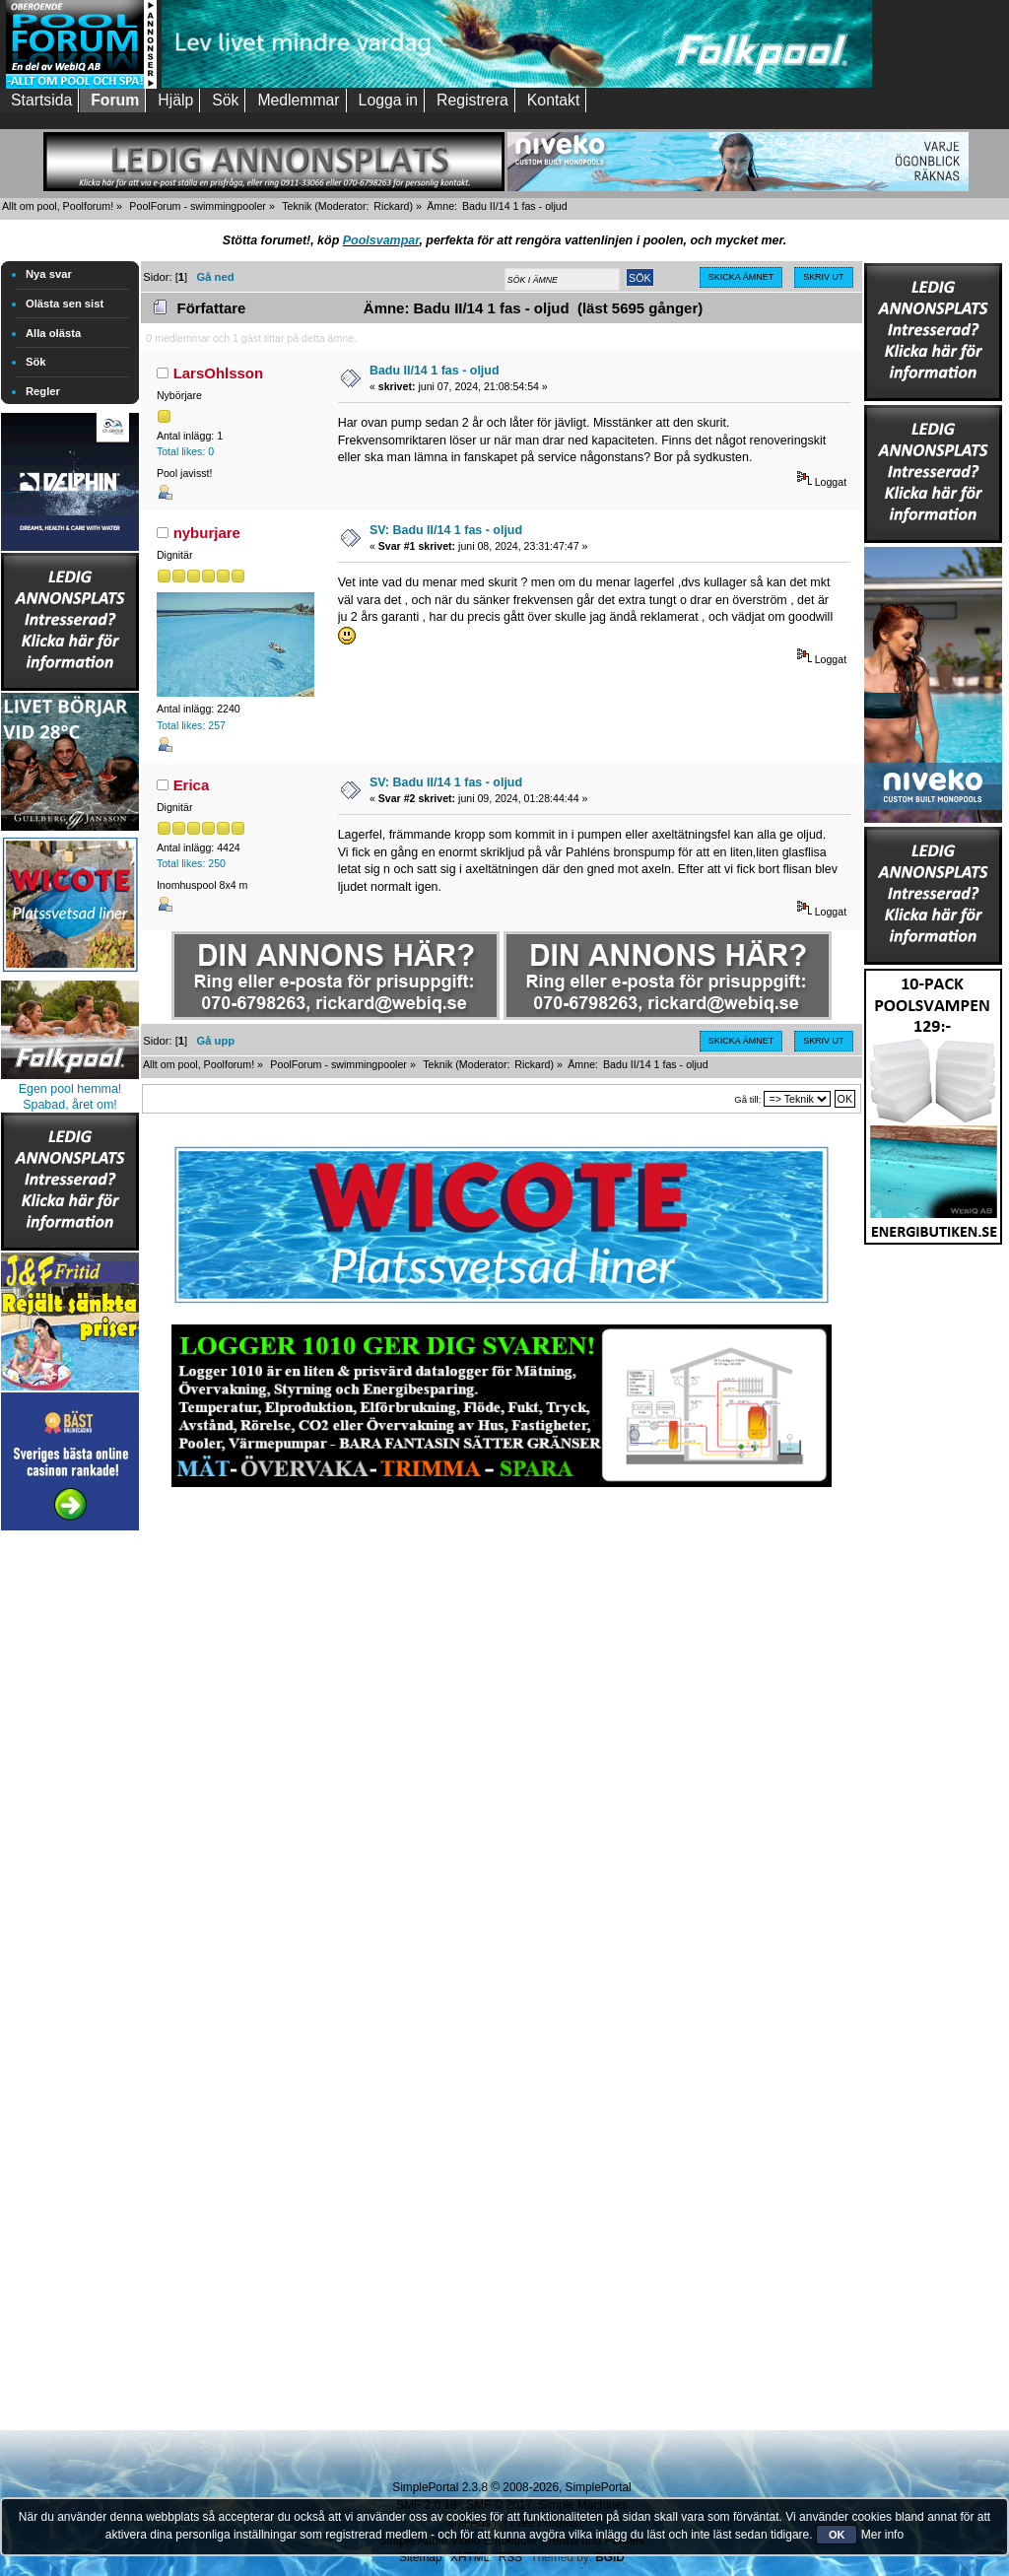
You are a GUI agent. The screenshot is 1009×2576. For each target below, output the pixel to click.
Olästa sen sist (64, 303)
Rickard (391, 206)
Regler (43, 391)
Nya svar (49, 274)
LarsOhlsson (218, 373)
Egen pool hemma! (70, 1089)
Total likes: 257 (191, 725)
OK (837, 2535)
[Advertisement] (70, 1831)
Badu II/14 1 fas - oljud (435, 370)
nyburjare (206, 532)
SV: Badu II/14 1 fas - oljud (446, 530)
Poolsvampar (381, 240)
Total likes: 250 (191, 863)
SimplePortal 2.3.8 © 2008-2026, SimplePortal (511, 2487)
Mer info (882, 2535)
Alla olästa (53, 333)
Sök (36, 362)
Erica (191, 785)
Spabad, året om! (70, 1105)
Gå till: (747, 1099)
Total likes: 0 (185, 451)
